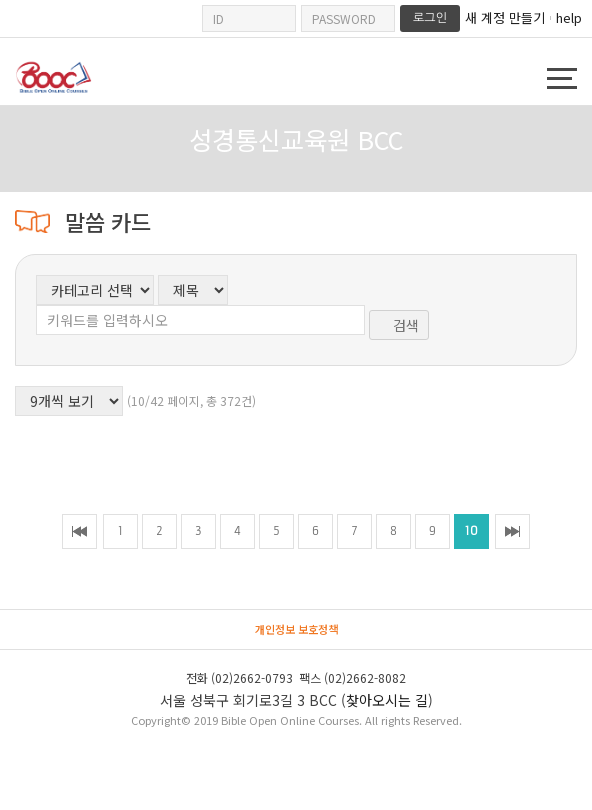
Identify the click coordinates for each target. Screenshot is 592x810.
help (569, 17)
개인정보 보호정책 (296, 629)
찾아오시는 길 (387, 700)
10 (471, 531)
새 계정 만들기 (505, 18)
